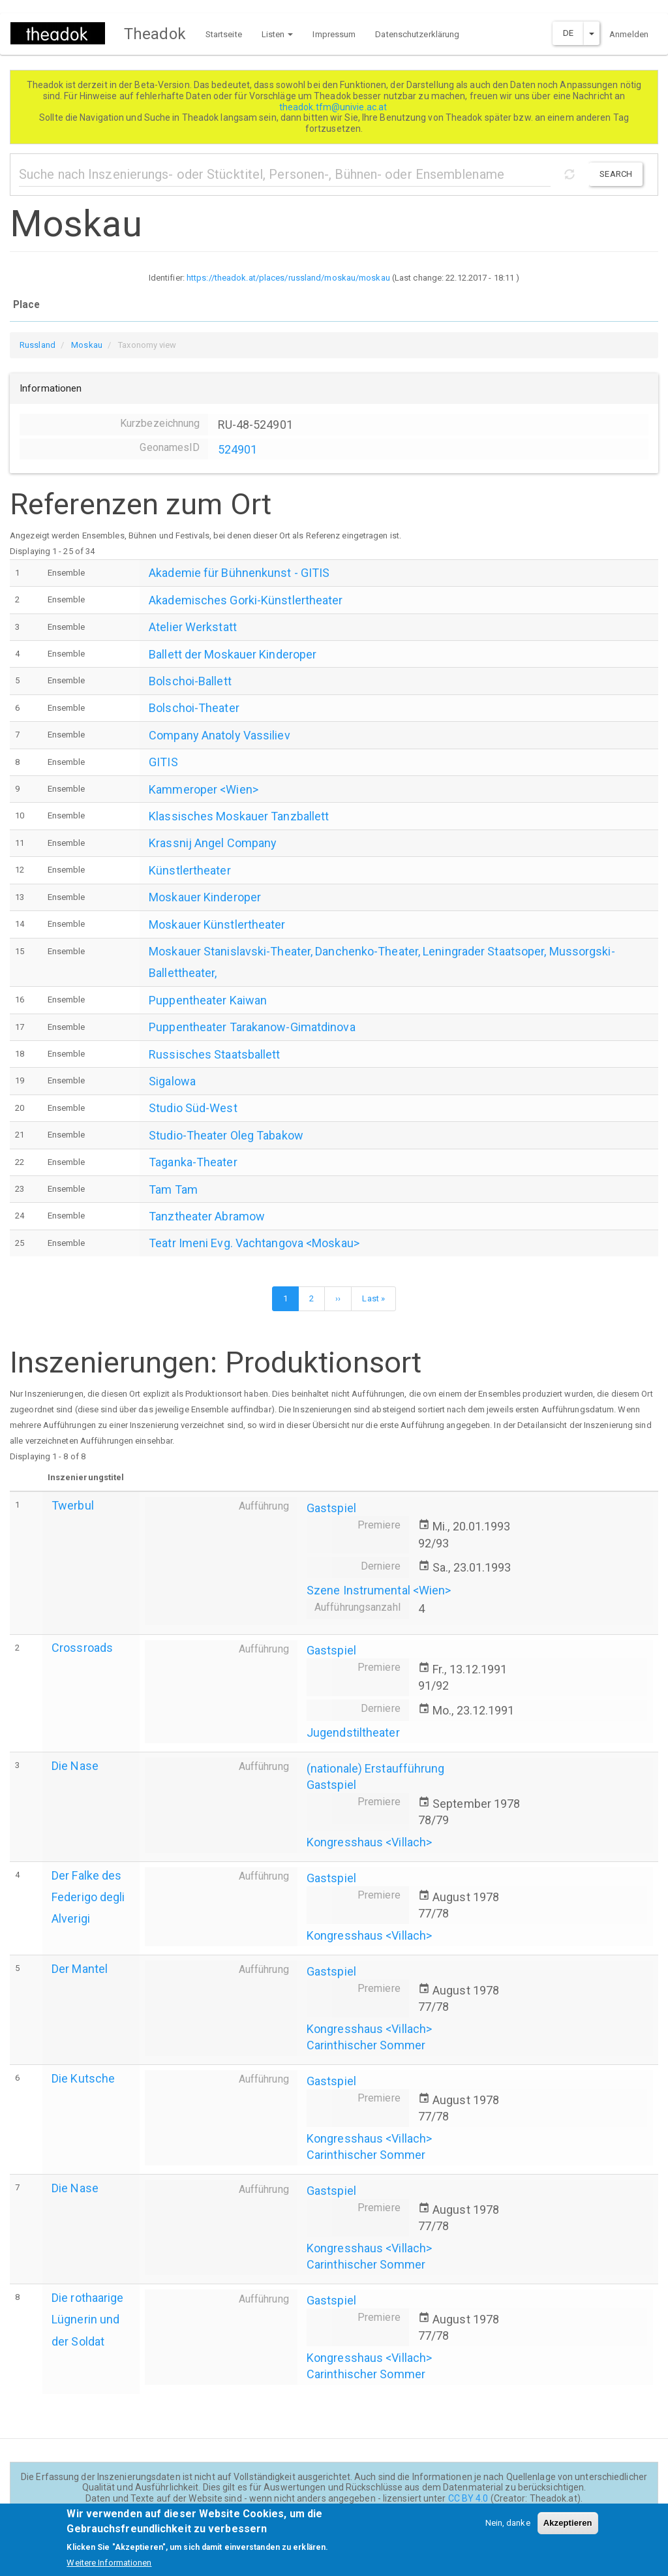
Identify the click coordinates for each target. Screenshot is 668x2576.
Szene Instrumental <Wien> (379, 1590)
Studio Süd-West (193, 1108)
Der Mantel (80, 1969)
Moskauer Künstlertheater (217, 924)
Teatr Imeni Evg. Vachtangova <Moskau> (254, 1243)
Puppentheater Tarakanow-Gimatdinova (252, 1027)
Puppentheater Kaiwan (208, 1000)
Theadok (155, 34)
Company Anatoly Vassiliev (219, 735)
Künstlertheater (190, 870)
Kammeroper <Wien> (203, 789)
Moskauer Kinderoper (205, 897)
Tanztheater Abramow (207, 1216)
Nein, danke (507, 2530)
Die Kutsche (83, 2078)
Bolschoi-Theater (194, 708)
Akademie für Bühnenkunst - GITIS (239, 573)
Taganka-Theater (193, 1162)
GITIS (163, 762)
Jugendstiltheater (353, 1732)
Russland (37, 345)
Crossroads (82, 1647)
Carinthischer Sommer (366, 2045)
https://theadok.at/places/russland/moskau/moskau (288, 278)
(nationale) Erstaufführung (376, 1768)
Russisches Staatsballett (214, 1054)
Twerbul (73, 1505)
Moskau (86, 345)
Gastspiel (331, 1508)
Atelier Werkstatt (193, 627)
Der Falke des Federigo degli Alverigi (88, 1897)
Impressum (334, 34)
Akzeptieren (567, 2530)
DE (568, 33)
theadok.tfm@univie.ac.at (334, 107)
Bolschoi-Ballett (190, 681)
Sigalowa (172, 1081)
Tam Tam (173, 1189)
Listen (278, 34)
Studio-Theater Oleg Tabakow (226, 1135)
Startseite (223, 34)
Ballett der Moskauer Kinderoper (232, 654)
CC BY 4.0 (468, 2498)
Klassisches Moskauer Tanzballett (239, 816)
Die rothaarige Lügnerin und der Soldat (87, 2319)
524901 (238, 449)
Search (616, 174)
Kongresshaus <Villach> (369, 1842)
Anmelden (628, 34)
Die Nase (75, 1766)
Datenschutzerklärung (417, 34)
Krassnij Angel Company (213, 843)
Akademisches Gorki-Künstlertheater (245, 600)
